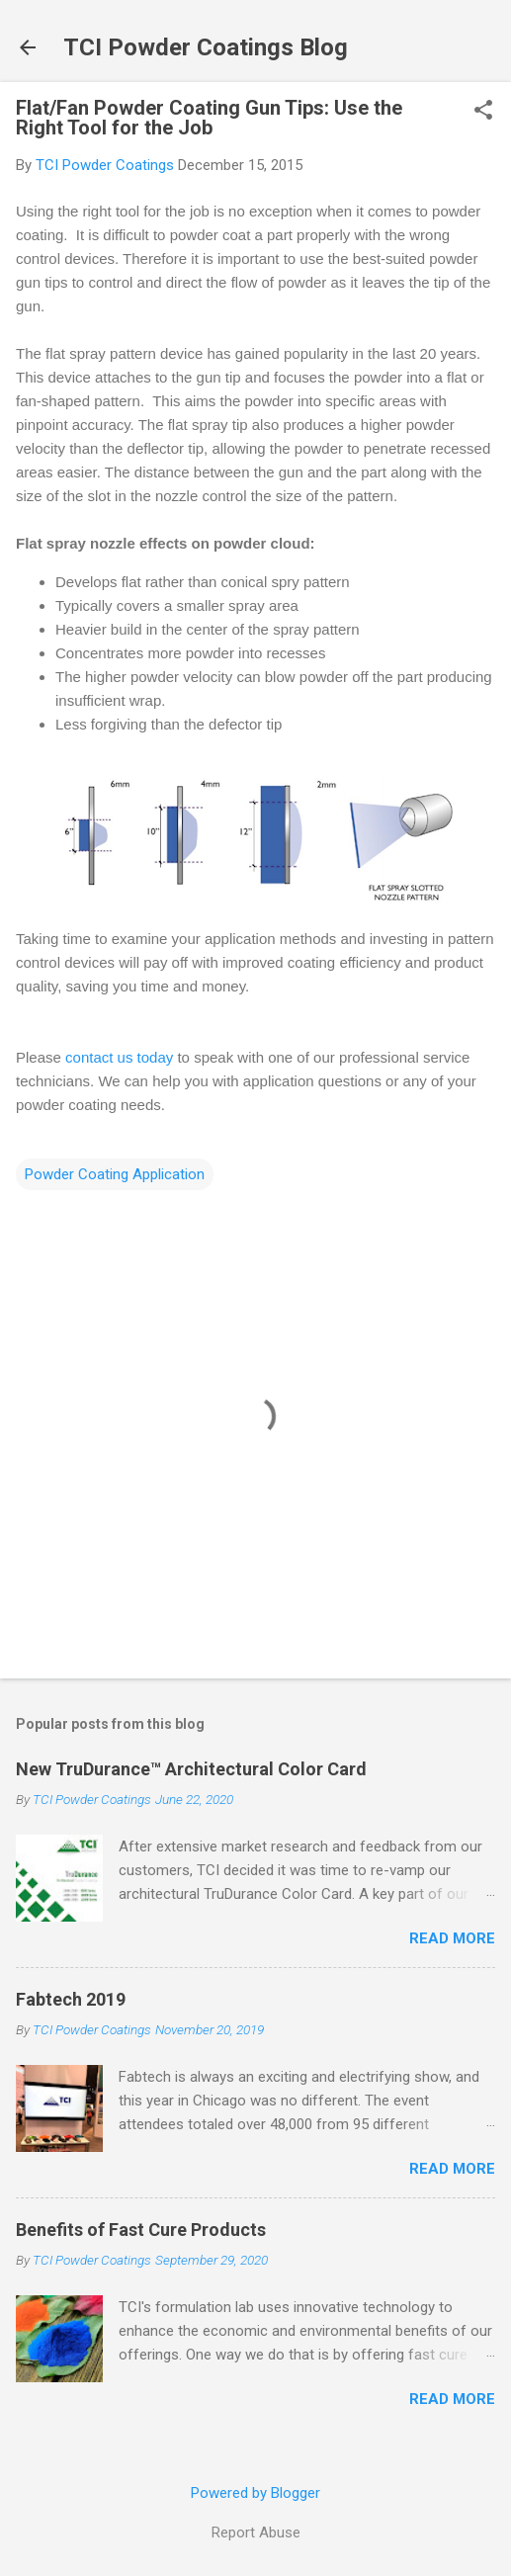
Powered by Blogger (255, 2493)
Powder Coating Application (115, 1174)
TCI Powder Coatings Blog (205, 47)
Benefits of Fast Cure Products (141, 2229)
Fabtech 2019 (71, 1999)
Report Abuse (256, 2532)
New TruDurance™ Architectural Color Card (191, 1769)
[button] (483, 112)
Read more (452, 1938)
